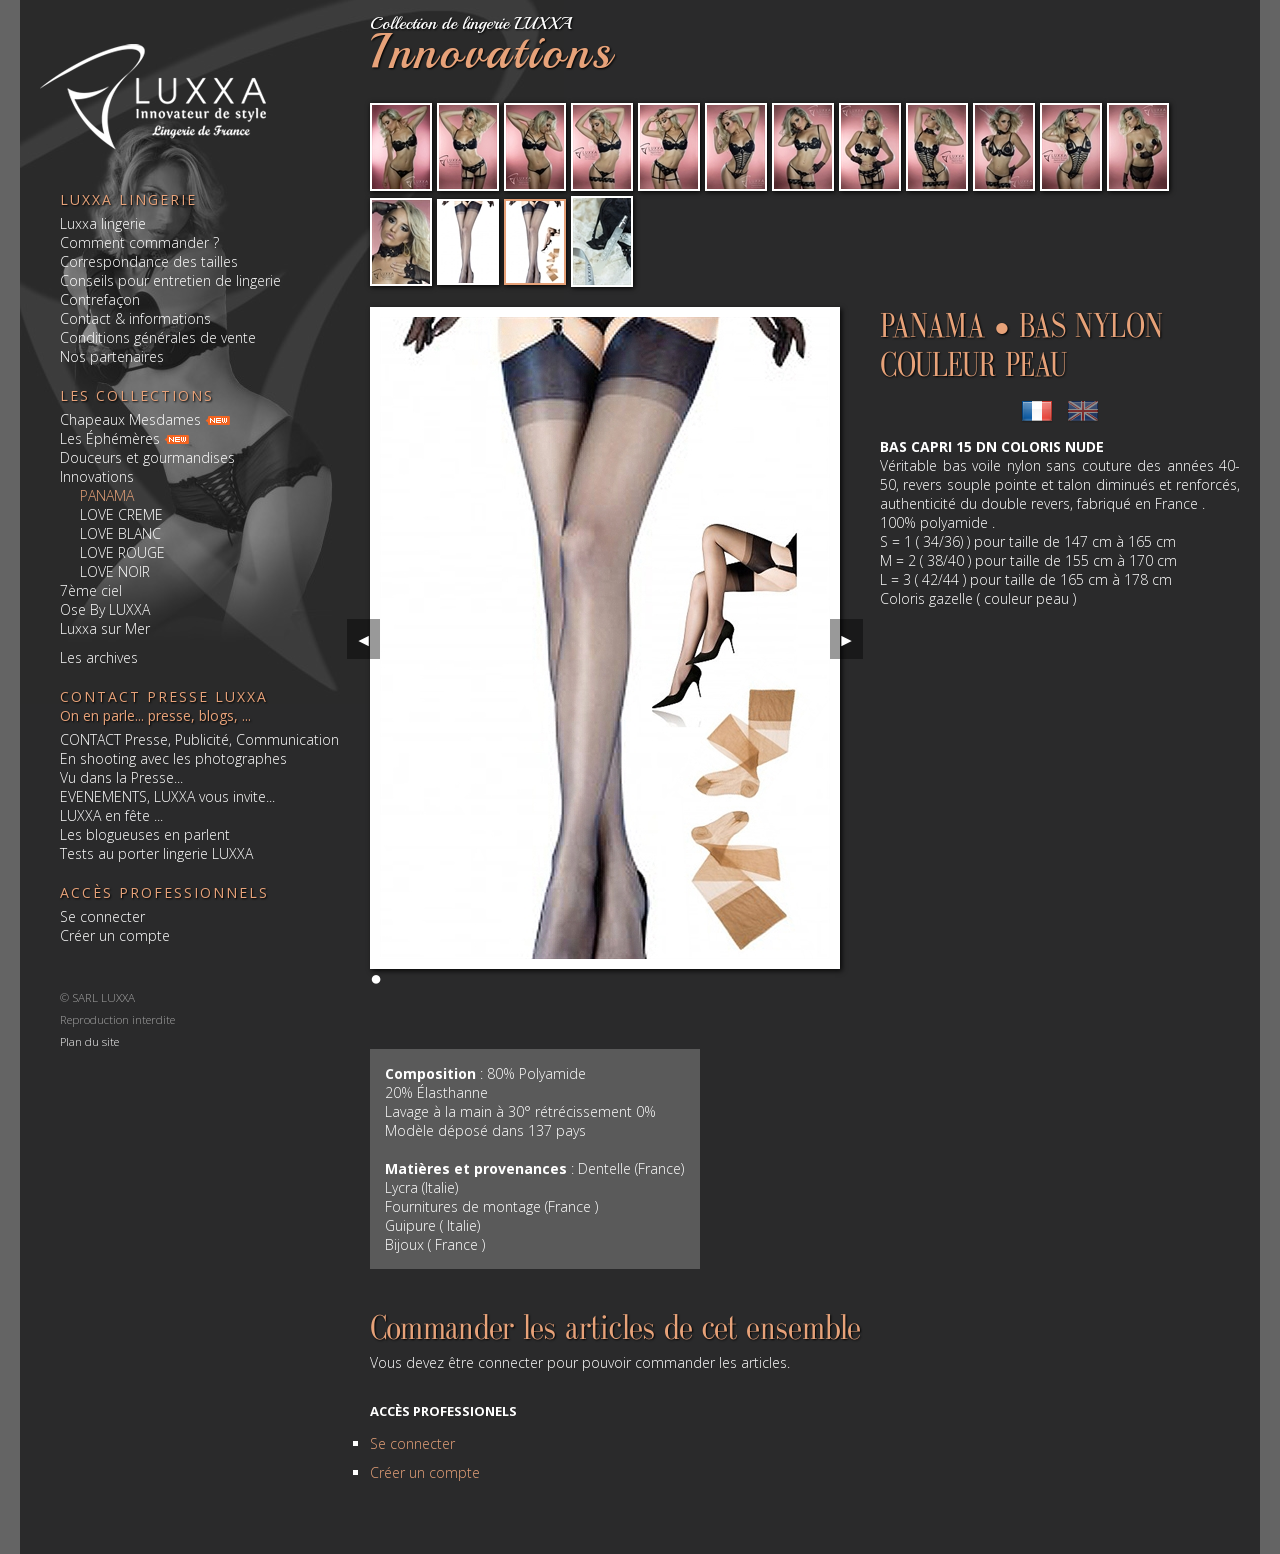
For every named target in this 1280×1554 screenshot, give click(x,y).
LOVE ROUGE (122, 552)
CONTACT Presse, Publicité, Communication (199, 739)
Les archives (99, 657)
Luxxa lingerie (103, 223)
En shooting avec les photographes (173, 758)
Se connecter (102, 916)
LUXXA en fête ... (111, 815)
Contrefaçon (100, 299)
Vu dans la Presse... (121, 777)
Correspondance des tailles (149, 261)
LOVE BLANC (120, 533)
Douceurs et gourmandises (147, 457)
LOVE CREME (121, 514)
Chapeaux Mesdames (130, 419)
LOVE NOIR (115, 571)
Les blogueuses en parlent (145, 834)
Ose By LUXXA (105, 609)
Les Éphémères (110, 438)
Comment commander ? (139, 242)
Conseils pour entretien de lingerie (170, 280)
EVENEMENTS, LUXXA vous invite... (167, 796)
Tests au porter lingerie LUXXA (156, 853)
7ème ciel (91, 590)
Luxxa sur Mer (105, 628)
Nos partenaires (112, 356)
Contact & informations (135, 318)
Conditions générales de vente (158, 337)
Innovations (97, 476)
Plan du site (89, 1040)
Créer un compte (115, 935)
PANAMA (107, 495)
